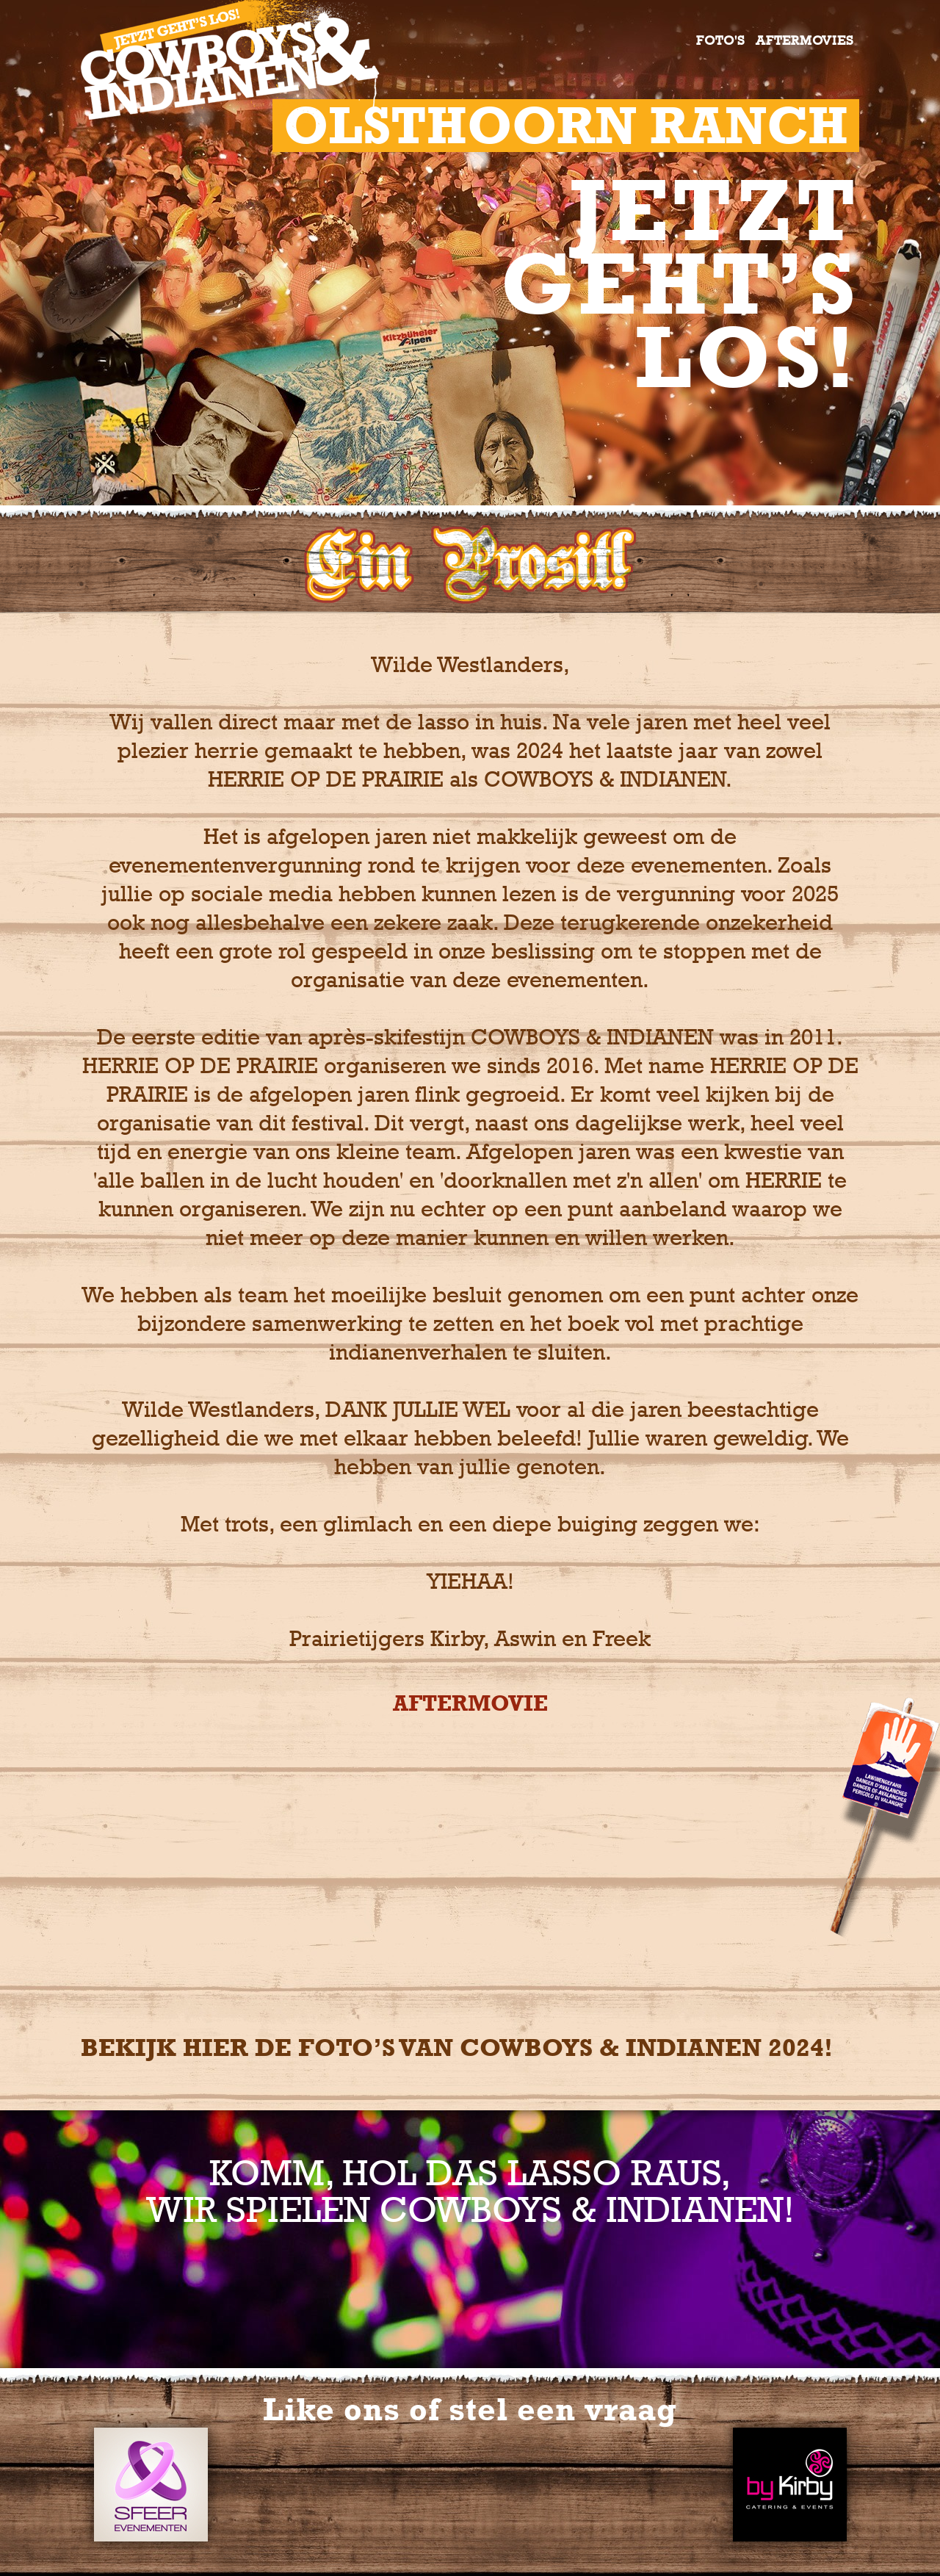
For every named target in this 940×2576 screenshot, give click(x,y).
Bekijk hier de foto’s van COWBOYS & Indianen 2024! (457, 2047)
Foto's (720, 40)
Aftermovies (805, 40)
